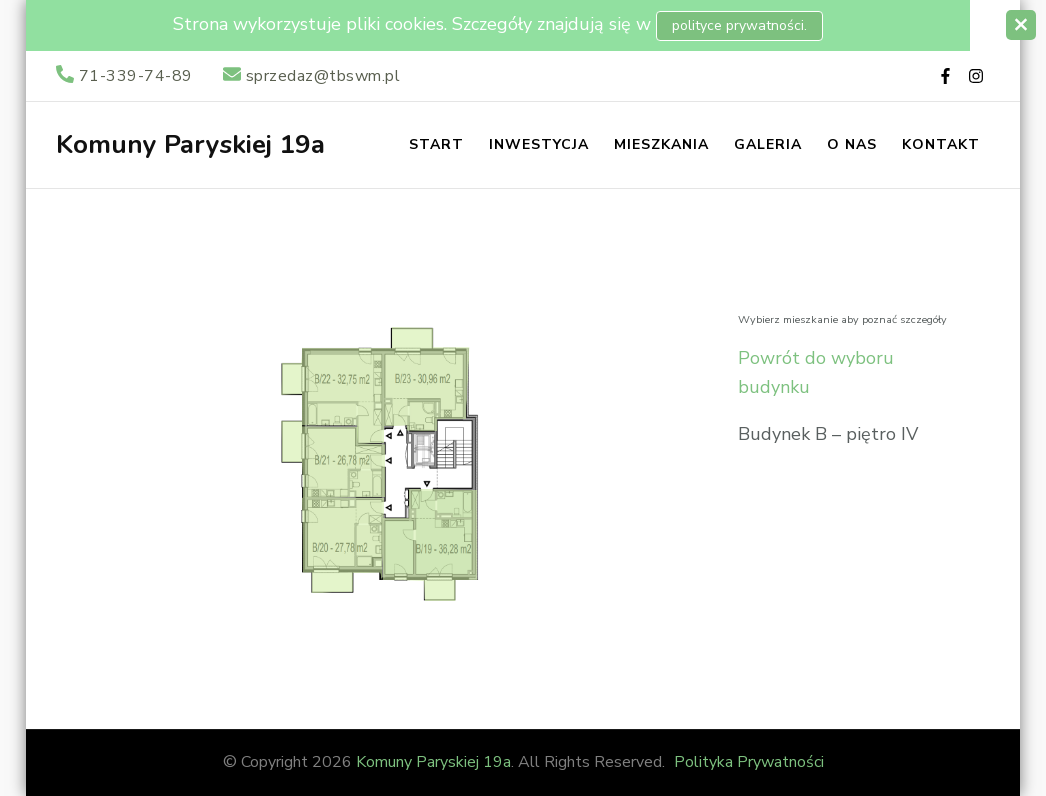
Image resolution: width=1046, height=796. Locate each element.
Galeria (768, 144)
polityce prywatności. (739, 25)
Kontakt (941, 144)
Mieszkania (661, 144)
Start (436, 144)
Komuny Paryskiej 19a (190, 144)
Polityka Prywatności (749, 762)
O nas (852, 144)
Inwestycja (539, 144)
